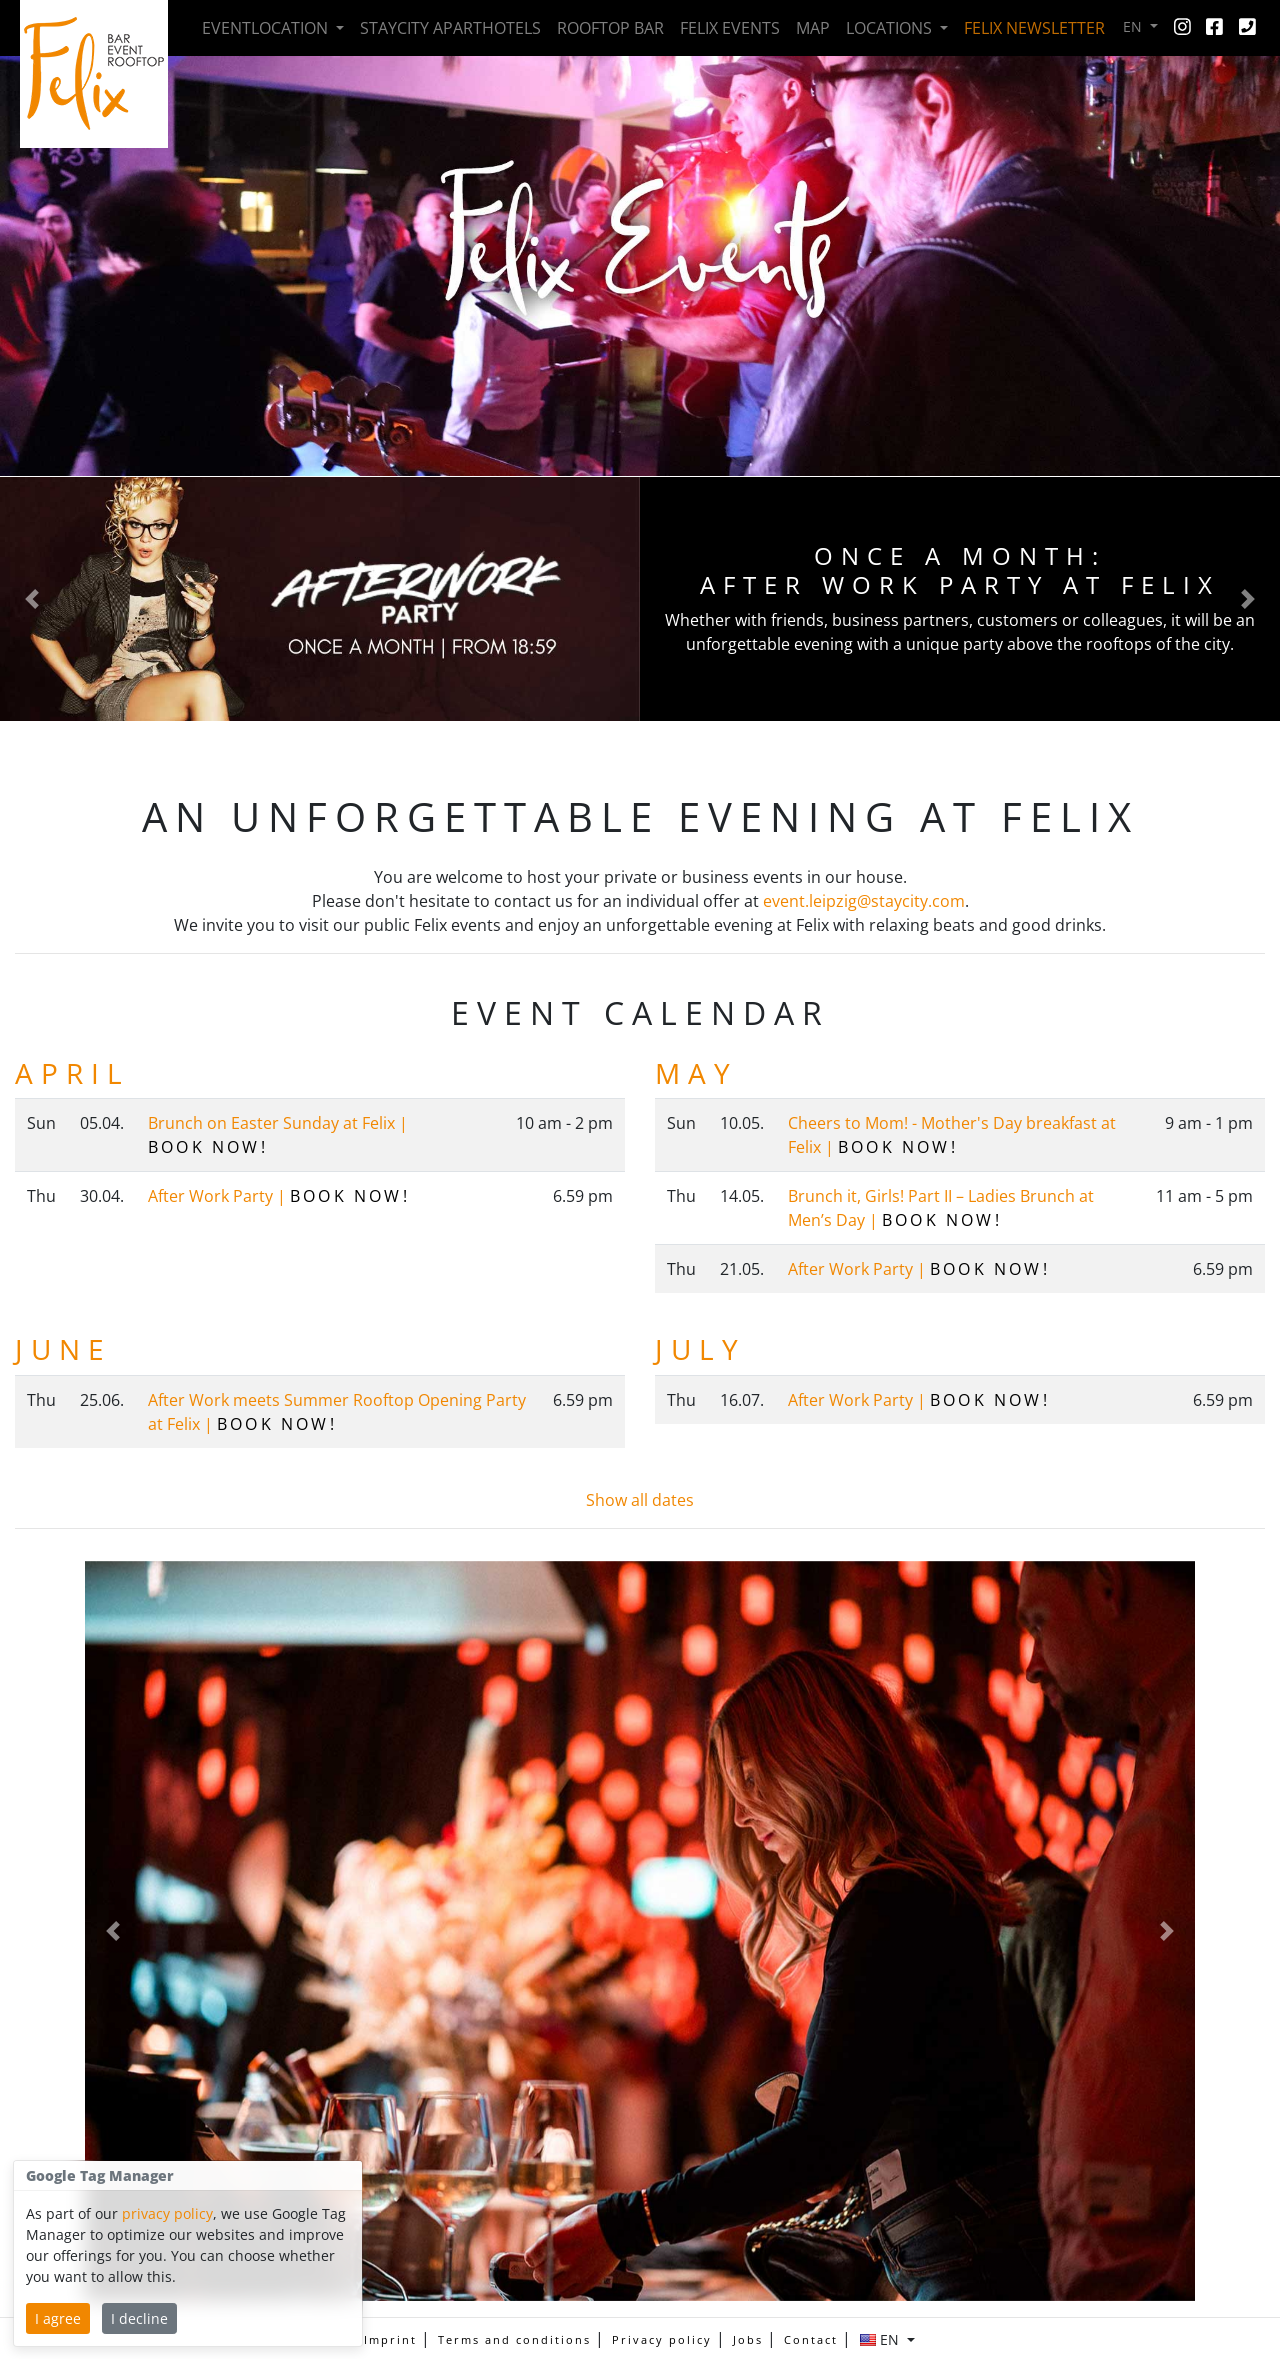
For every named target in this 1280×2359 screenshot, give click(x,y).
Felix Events (730, 28)
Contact (811, 2339)
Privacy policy (662, 2339)
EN (882, 2339)
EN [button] (1134, 26)
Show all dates (640, 1500)
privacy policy (167, 2213)
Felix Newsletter (1034, 28)
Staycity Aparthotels (450, 28)
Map (813, 28)
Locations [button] (891, 28)
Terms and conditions (514, 2339)
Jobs (748, 2339)
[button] (32, 599)
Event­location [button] (267, 28)
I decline (139, 2318)
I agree (58, 2318)
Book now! (208, 1147)
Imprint (390, 2339)
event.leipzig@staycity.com (864, 901)
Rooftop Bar (610, 28)
